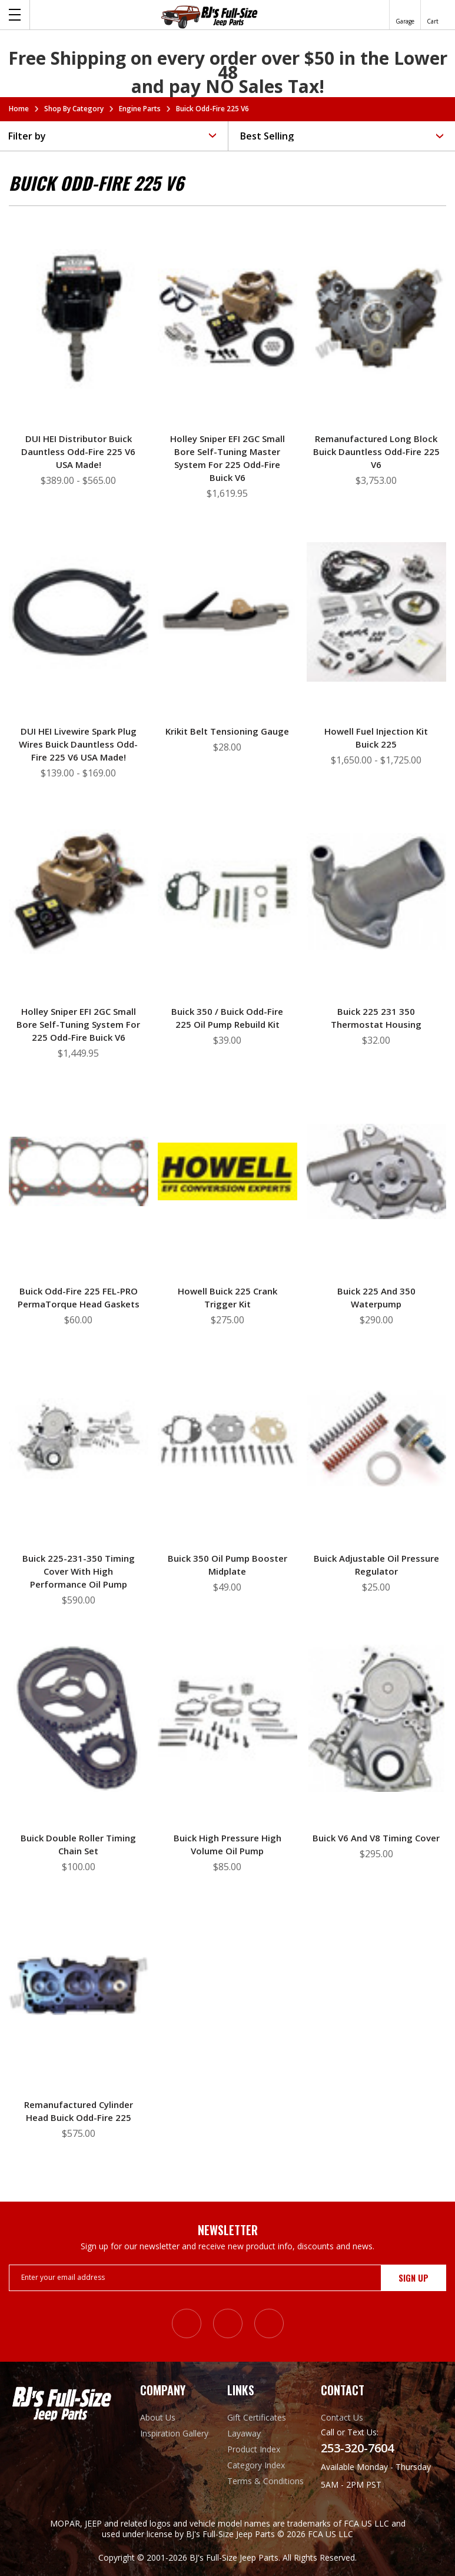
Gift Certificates (256, 2417)
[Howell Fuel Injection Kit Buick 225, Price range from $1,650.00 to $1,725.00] (376, 611)
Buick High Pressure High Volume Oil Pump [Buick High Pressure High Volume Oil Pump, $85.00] (227, 1844)
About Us (157, 2417)
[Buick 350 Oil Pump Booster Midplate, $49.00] (227, 1438)
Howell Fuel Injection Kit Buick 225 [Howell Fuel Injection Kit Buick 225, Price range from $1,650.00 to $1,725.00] (376, 737)
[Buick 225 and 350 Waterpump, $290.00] (376, 1171)
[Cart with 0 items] (433, 14)
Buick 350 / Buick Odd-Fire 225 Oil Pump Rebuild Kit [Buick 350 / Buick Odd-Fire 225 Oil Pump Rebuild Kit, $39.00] (227, 1017)
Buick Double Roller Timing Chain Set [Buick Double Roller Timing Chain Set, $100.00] (78, 1844)
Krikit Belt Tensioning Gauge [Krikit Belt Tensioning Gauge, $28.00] (227, 731)
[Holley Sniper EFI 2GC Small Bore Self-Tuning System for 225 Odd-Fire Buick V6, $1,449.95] (79, 891)
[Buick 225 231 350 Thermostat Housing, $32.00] (376, 891)
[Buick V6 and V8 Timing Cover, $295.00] (376, 1718)
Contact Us (342, 2417)
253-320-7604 (357, 2448)
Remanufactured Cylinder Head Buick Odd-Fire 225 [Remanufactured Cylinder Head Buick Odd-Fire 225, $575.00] (78, 2111)
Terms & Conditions (265, 2481)
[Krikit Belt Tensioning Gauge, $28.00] (227, 611)
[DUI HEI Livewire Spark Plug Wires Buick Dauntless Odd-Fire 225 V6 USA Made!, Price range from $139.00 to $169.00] (79, 611)
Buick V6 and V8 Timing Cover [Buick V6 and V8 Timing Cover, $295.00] (376, 1838)
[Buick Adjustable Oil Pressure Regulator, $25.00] (376, 1438)
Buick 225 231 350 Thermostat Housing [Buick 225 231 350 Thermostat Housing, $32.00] (376, 1017)
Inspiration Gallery (174, 2433)
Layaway (244, 2433)
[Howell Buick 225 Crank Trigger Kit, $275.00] (227, 1171)
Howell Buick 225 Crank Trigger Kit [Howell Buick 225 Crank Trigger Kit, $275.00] (227, 1297)
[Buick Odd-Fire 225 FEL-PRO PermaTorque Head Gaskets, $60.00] (79, 1171)
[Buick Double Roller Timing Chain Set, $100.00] (79, 1718)
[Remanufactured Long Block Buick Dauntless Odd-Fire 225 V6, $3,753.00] (376, 319)
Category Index (256, 2465)
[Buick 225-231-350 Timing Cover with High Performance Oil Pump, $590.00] (79, 1438)
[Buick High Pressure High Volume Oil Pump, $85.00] (227, 1718)
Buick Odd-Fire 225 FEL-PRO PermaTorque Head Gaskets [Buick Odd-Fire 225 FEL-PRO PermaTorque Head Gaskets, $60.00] (79, 1297)
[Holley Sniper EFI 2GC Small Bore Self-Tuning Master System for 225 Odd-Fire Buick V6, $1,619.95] (227, 319)
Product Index (253, 2449)
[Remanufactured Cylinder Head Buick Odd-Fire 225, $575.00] (79, 1985)
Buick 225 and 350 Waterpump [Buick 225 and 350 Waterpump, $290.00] (376, 1297)
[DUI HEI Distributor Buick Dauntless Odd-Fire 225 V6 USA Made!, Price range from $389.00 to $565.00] (79, 319)
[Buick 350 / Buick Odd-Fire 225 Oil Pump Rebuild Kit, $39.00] (227, 891)
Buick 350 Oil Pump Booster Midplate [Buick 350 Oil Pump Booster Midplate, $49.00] (227, 1564)
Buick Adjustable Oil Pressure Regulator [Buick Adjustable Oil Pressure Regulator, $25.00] (376, 1564)
